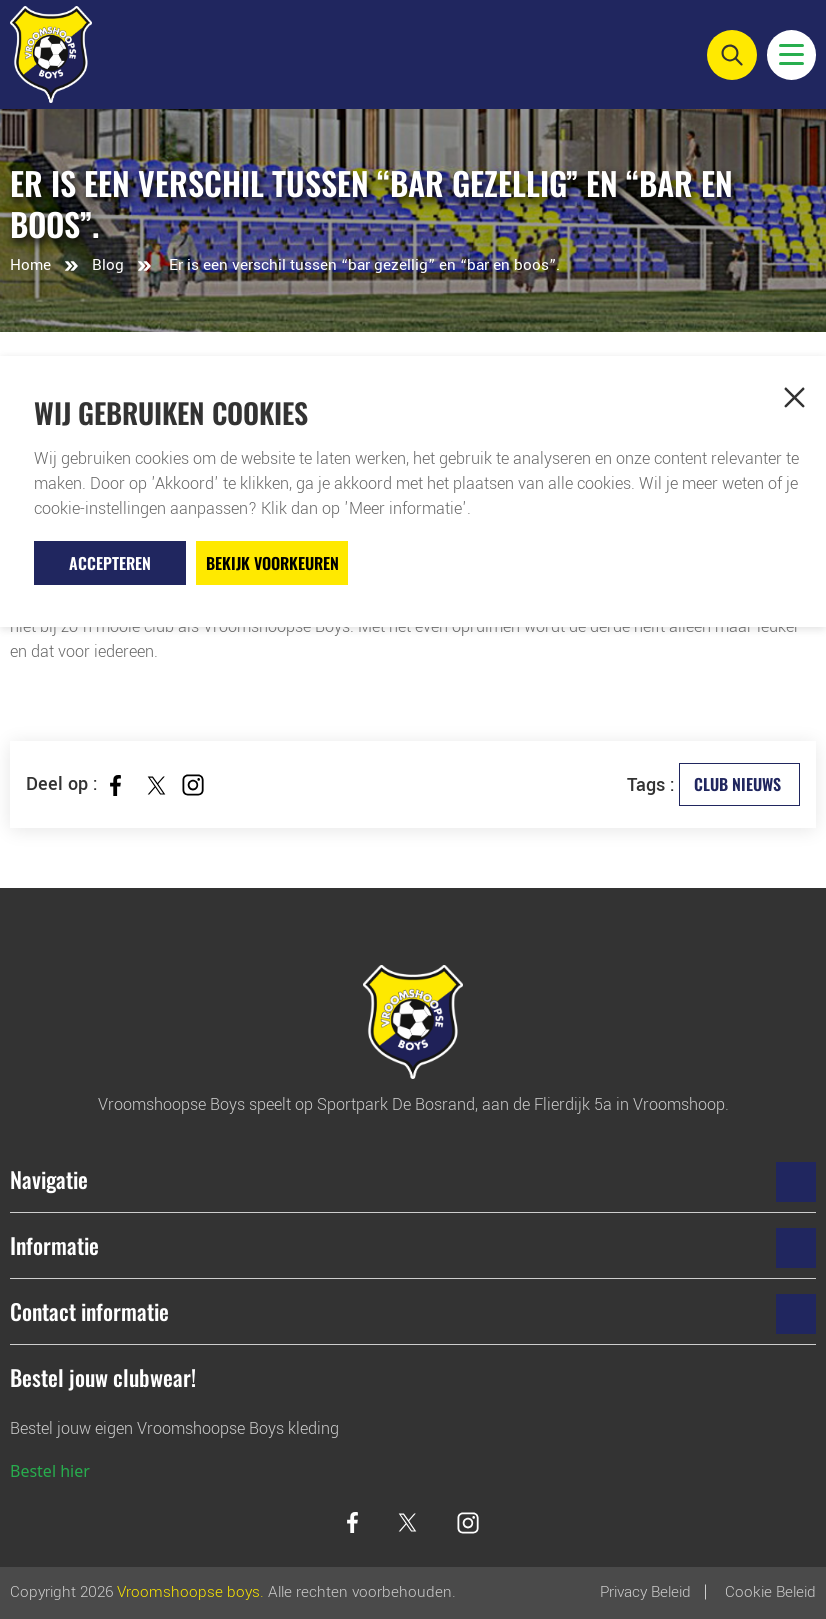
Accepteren (110, 563)
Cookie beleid (770, 1592)
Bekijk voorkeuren (272, 563)
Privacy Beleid (645, 1592)
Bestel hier (50, 1471)
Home (30, 265)
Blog (108, 265)
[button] (794, 397)
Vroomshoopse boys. (190, 1592)
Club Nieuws (737, 784)
